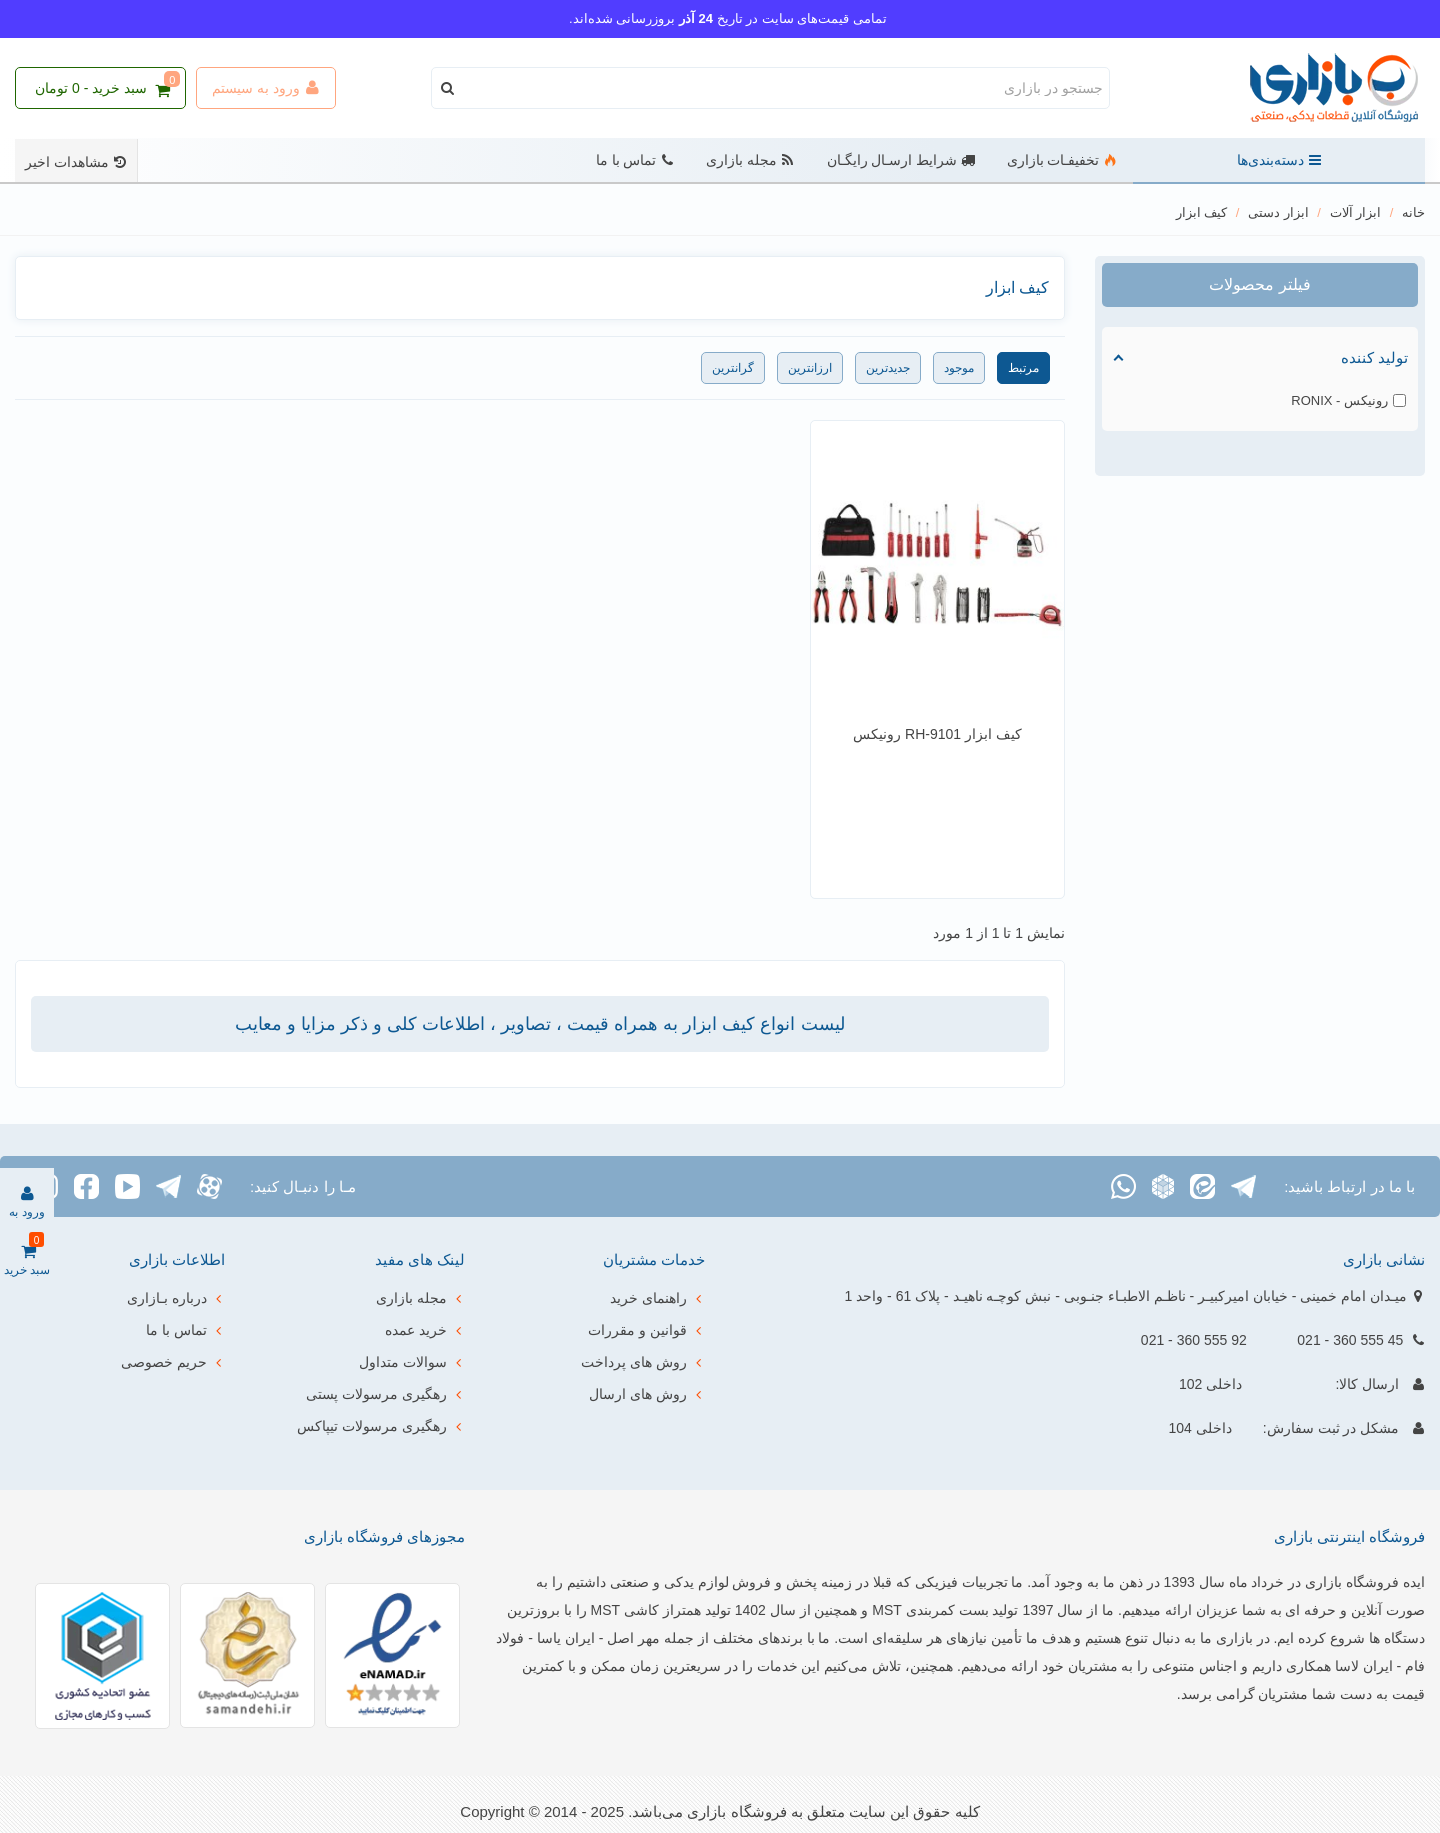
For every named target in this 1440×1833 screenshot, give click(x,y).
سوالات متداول (412, 1362)
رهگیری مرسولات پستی (385, 1394)
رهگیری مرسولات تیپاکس (381, 1426)
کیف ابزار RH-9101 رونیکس (937, 734)
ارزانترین (810, 368)
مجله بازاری (750, 160)
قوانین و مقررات (646, 1330)
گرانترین (733, 368)
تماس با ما (635, 160)
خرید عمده (425, 1330)
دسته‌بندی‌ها (1279, 160)
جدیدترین (888, 368)
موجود (959, 368)
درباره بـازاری (176, 1298)
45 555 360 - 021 (1350, 1340)
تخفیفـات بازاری (1062, 160)
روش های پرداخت (643, 1362)
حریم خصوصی (173, 1362)
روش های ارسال (647, 1394)
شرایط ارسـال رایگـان (901, 160)
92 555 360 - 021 (1194, 1340)
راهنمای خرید (657, 1298)
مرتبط (1023, 368)
